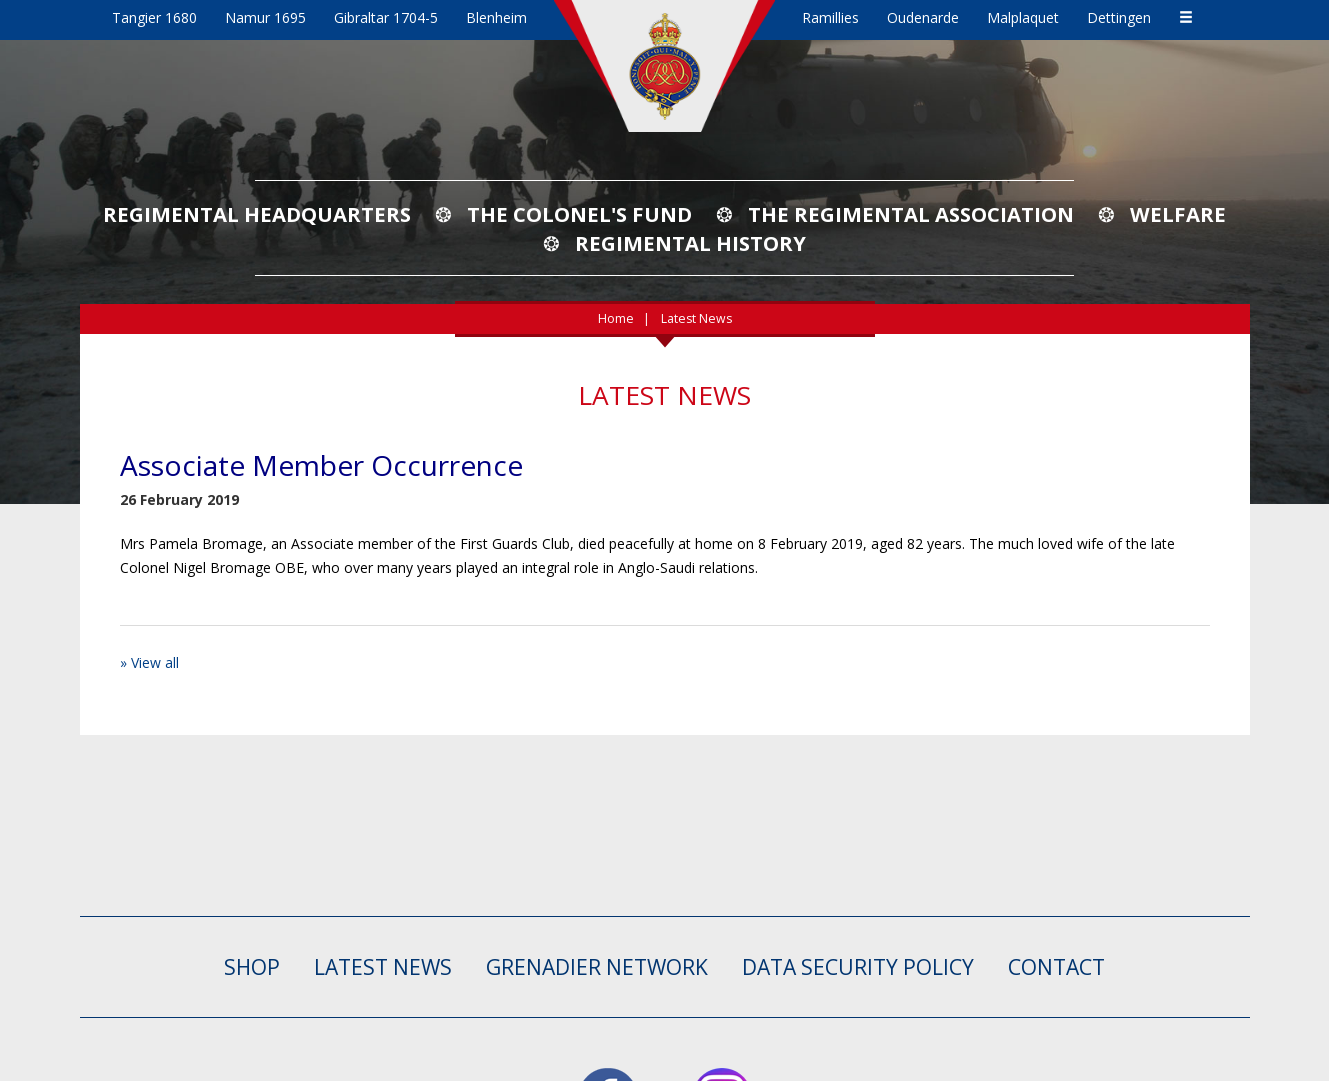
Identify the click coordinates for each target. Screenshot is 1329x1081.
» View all (149, 662)
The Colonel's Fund (579, 214)
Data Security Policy (858, 967)
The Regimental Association (911, 214)
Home (616, 318)
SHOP (252, 967)
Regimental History (690, 243)
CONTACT (1056, 967)
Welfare (1178, 214)
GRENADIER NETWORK (597, 967)
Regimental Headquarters (257, 214)
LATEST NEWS (383, 967)
